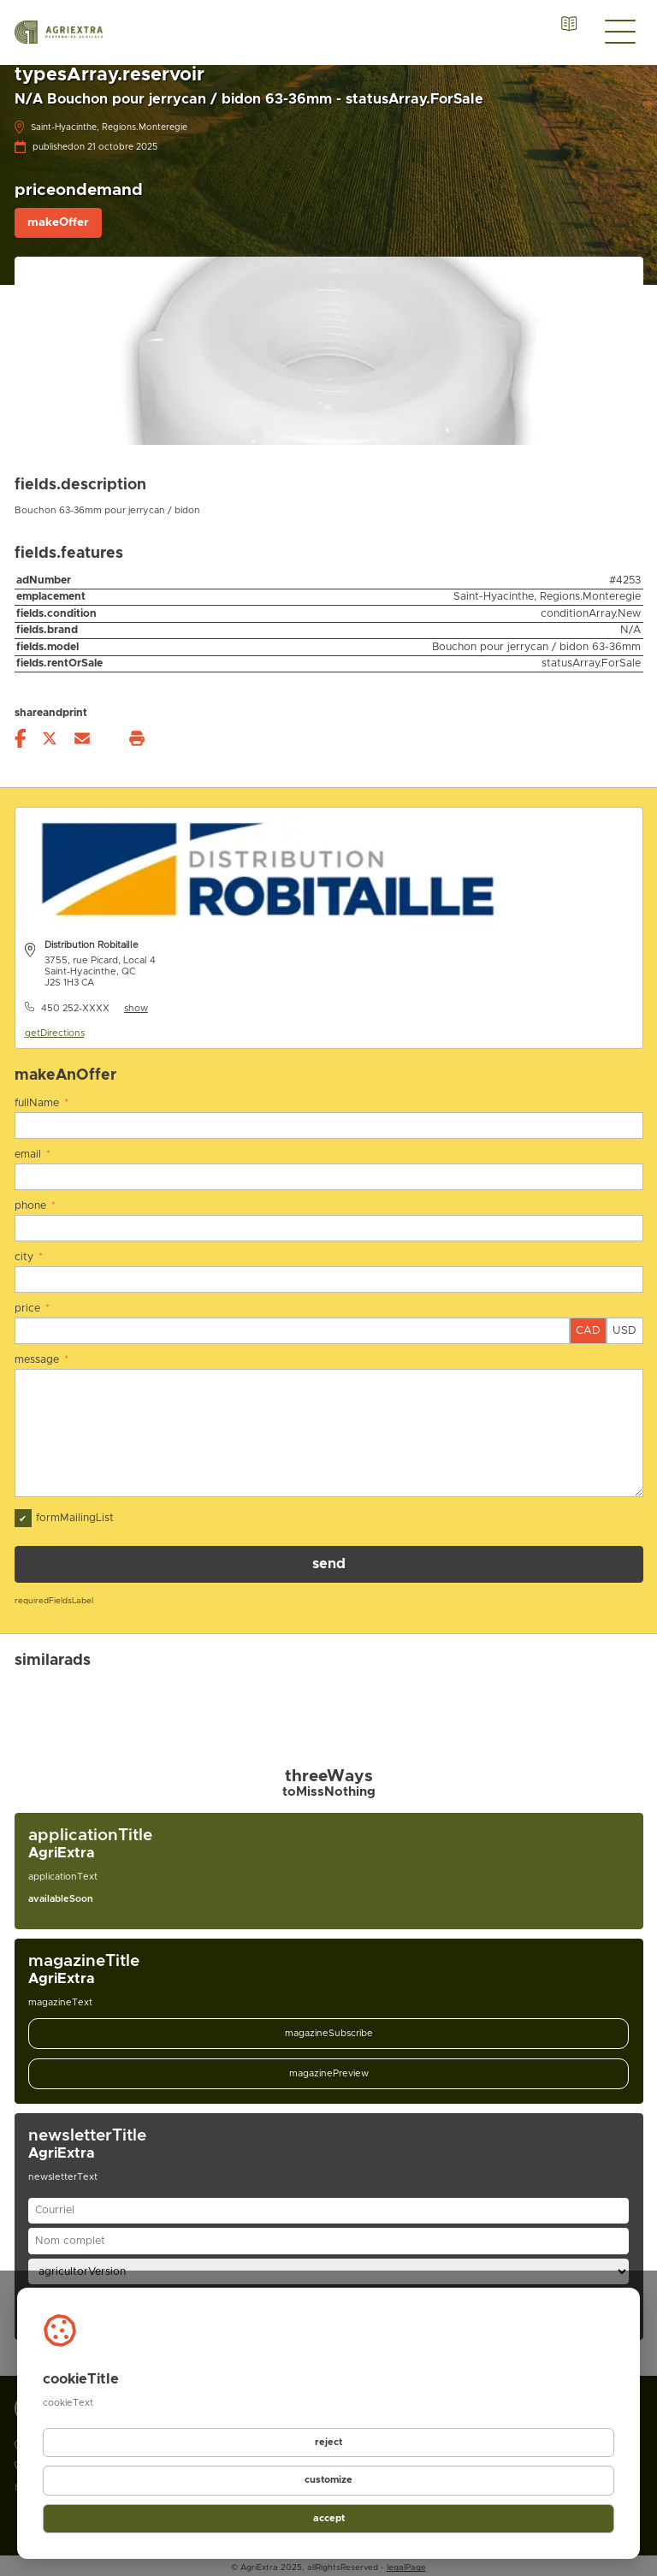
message (42, 1356)
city (29, 1254)
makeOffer (58, 222)
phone (35, 1204)
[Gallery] (329, 1689)
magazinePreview (329, 2069)
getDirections (55, 1033)
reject (329, 2443)
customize (328, 2480)
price (32, 1306)
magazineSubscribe (329, 2029)
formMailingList (64, 1514)
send (329, 1559)
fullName (42, 1103)
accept (328, 2518)
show (136, 1008)
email (33, 1153)
